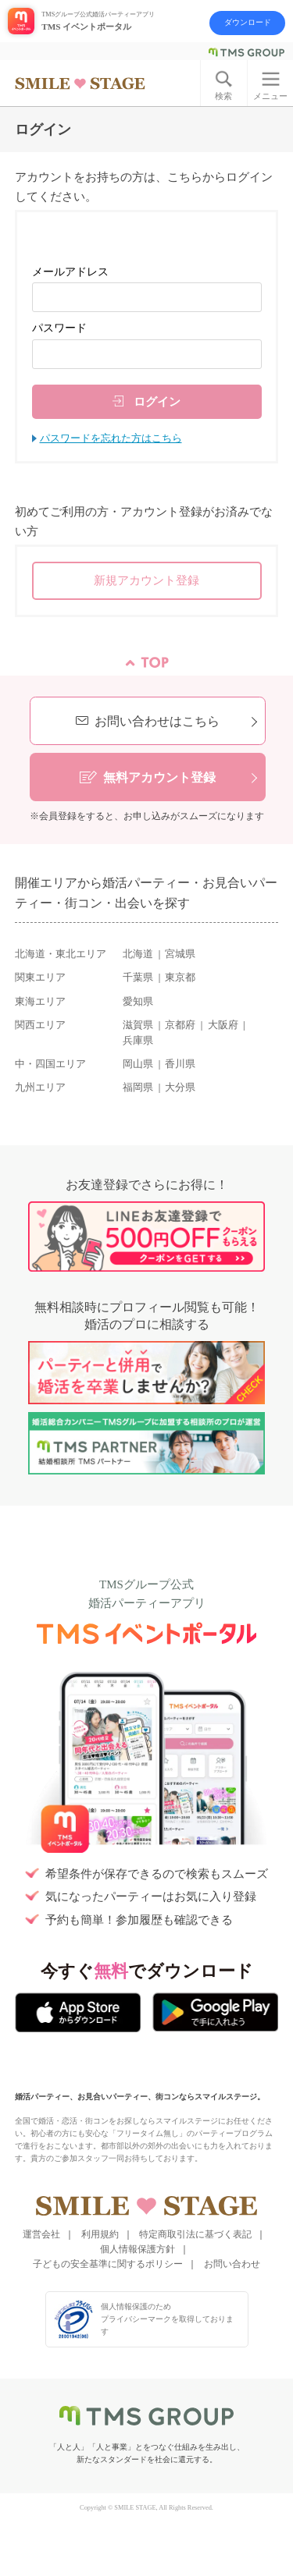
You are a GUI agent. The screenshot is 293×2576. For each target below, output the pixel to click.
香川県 (180, 1064)
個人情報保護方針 (137, 2249)
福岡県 (138, 1087)
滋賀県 (138, 1025)
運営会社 (41, 2234)
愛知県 (138, 1001)
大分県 (180, 1087)
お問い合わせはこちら (157, 721)
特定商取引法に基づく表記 (195, 2234)
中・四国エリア (50, 1064)
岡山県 (138, 1064)
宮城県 (180, 954)
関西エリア (40, 1025)
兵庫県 (138, 1040)
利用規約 (100, 2234)
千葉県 (138, 977)
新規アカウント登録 (146, 580)
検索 (223, 96)
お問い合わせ (232, 2263)
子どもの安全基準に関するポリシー (108, 2263)
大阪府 (223, 1025)
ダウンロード (247, 22)
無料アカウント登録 (159, 777)
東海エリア (40, 1001)
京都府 (180, 1025)
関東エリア (40, 977)
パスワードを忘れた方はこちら (111, 438)
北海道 (138, 954)
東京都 (180, 977)
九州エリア (40, 1087)
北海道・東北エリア (60, 954)
